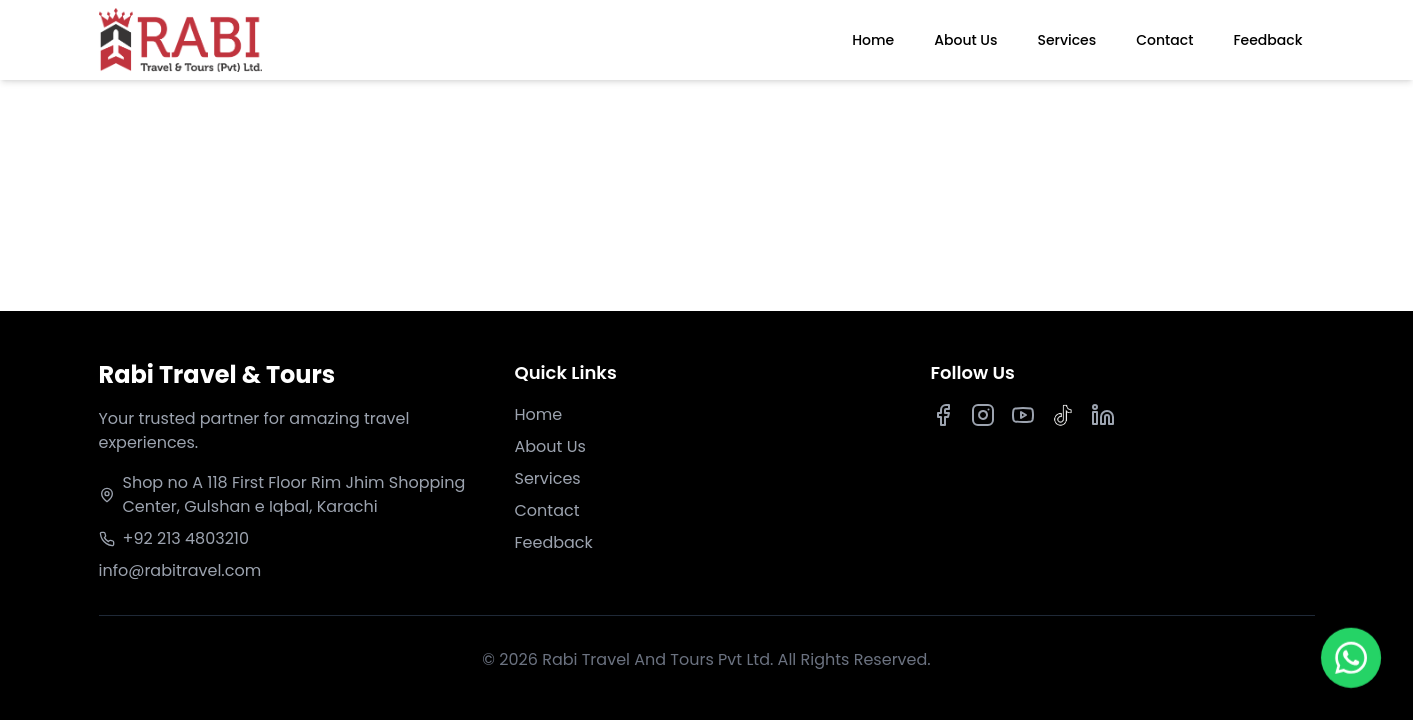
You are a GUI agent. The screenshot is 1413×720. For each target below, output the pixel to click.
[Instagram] (983, 415)
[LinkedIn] (1103, 415)
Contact (1164, 40)
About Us (965, 40)
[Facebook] (943, 415)
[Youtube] (1023, 415)
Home (873, 40)
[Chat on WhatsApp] (1351, 660)
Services (1066, 40)
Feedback (1267, 40)
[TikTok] (1063, 415)
